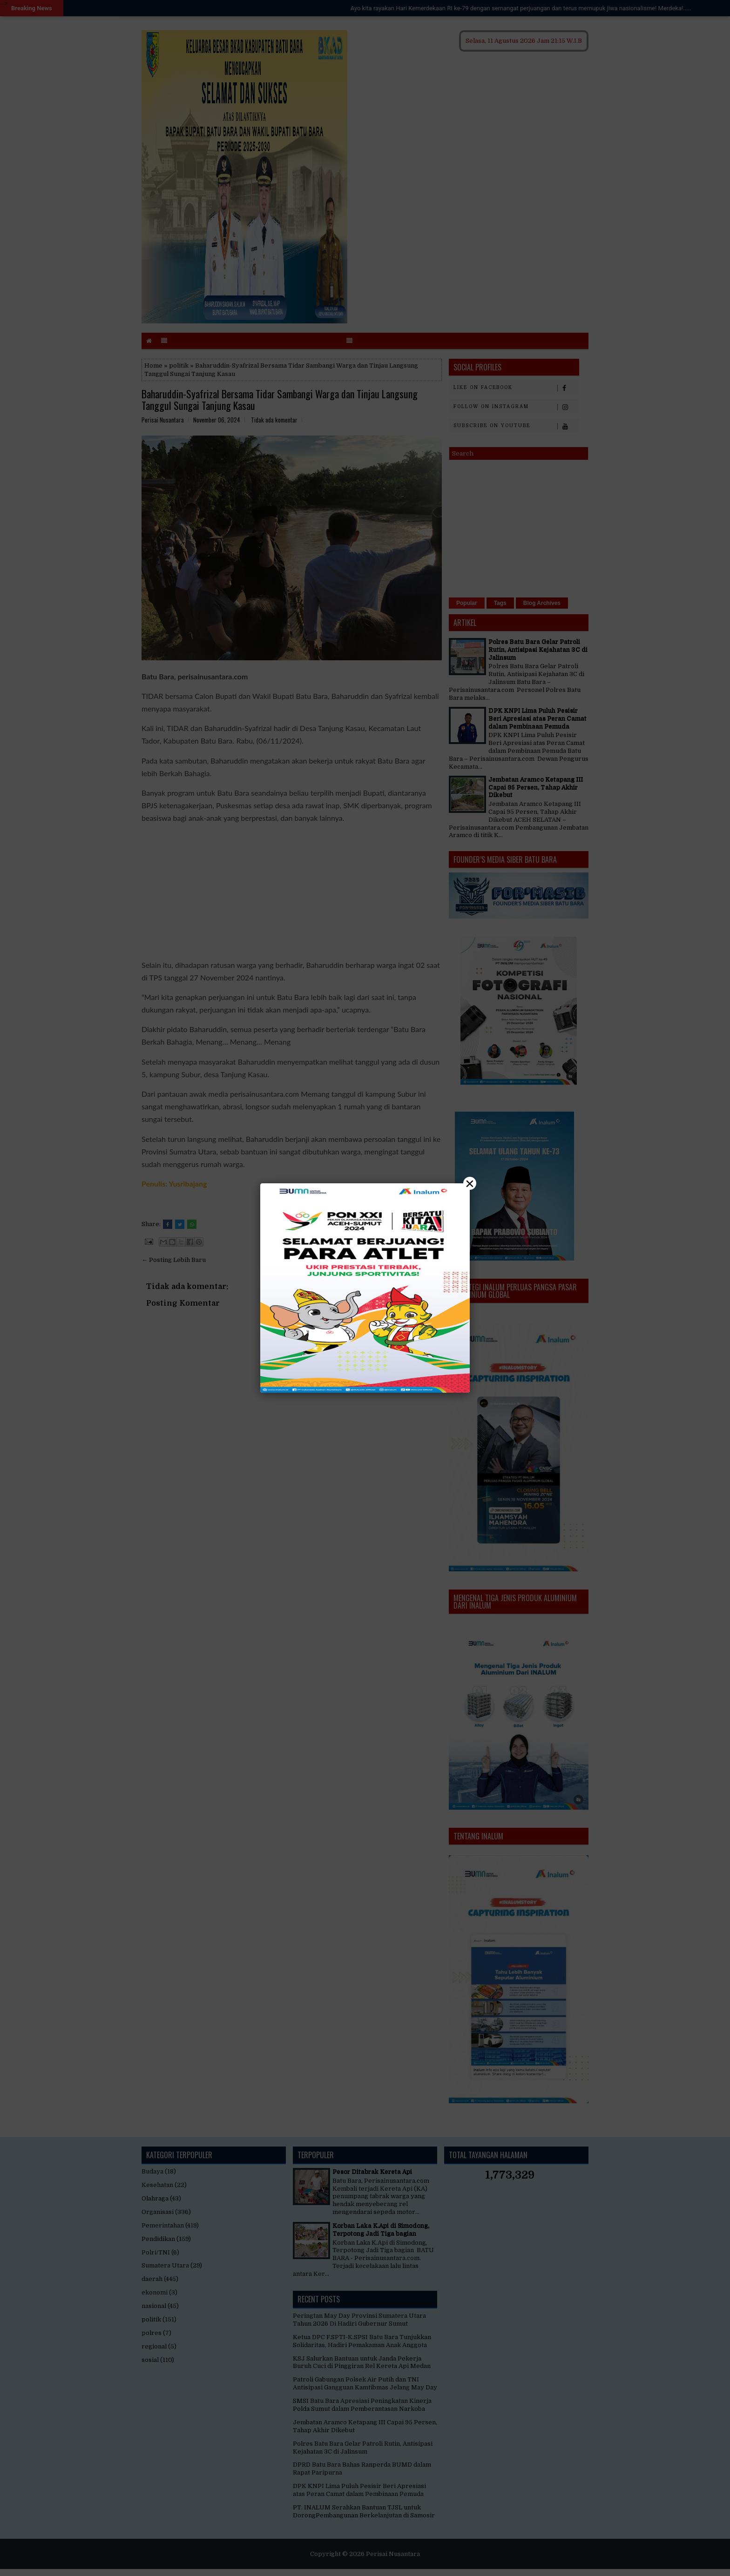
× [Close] (469, 1183)
